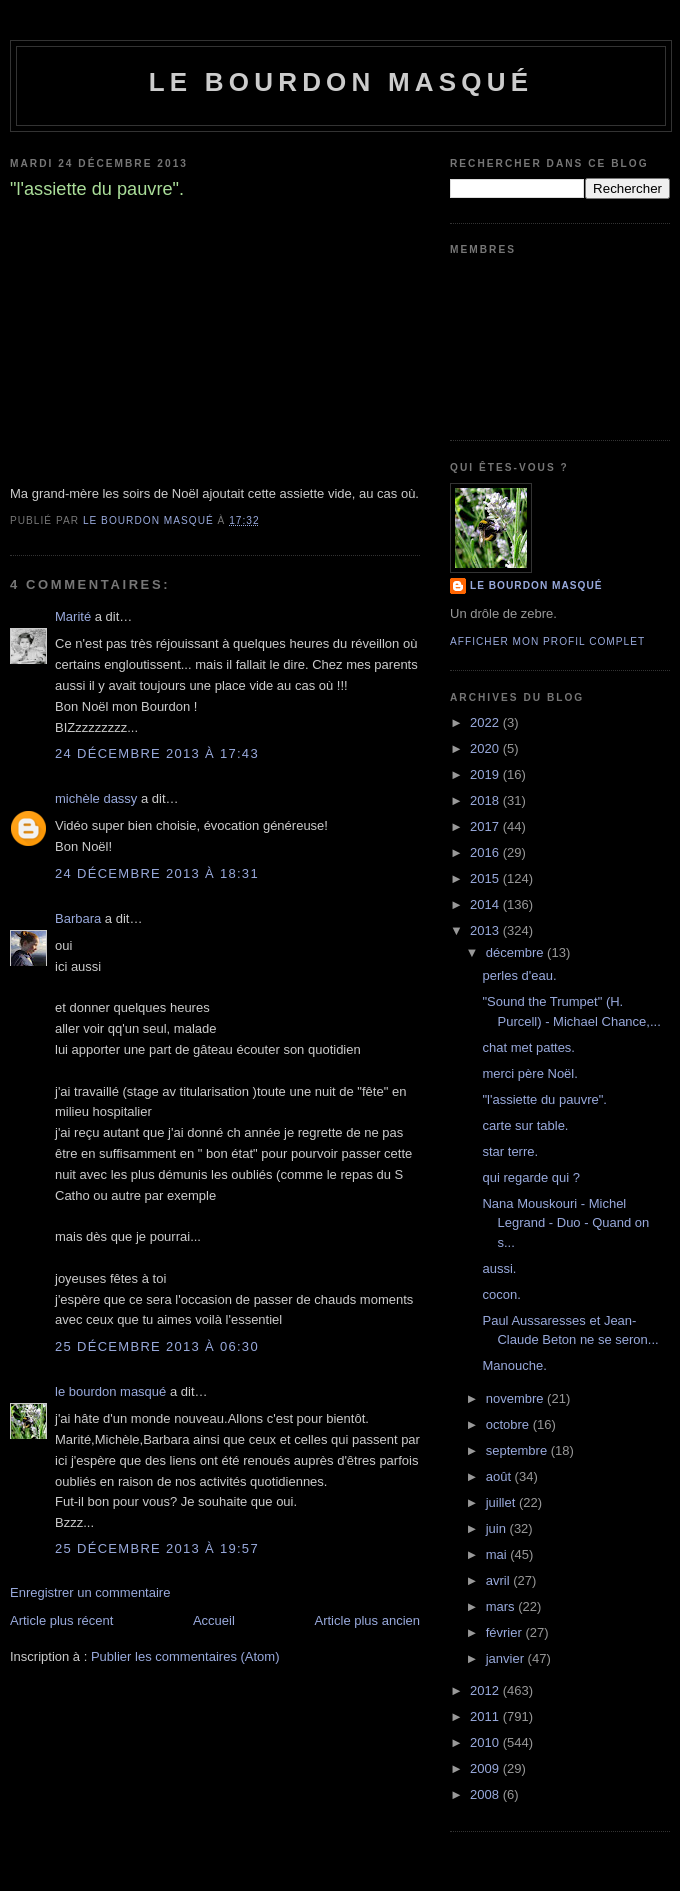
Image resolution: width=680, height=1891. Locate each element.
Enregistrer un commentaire (90, 1592)
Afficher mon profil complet (547, 641)
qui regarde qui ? (531, 1177)
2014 (486, 904)
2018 (486, 800)
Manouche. (514, 1365)
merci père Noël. (529, 1073)
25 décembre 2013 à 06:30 (157, 1346)
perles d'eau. (519, 975)
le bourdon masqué (341, 82)
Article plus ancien (368, 1620)
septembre (518, 1450)
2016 (486, 852)
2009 (486, 1768)
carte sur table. (525, 1125)
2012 (486, 1690)
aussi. (499, 1268)
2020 (486, 748)
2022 (486, 722)
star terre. (510, 1151)
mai (498, 1554)
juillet (502, 1502)
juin (498, 1528)
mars (502, 1606)
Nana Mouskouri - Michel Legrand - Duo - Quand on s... (565, 1223)
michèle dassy (96, 798)
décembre (516, 952)
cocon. (501, 1294)
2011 (486, 1716)
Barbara (78, 918)
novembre (516, 1398)
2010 (486, 1742)
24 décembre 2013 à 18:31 (157, 873)
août (500, 1476)
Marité (73, 616)
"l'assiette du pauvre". (544, 1099)
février (506, 1632)
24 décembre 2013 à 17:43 (157, 753)
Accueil (214, 1620)
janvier (507, 1658)
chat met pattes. (528, 1047)
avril (499, 1580)
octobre (509, 1424)
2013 (486, 930)
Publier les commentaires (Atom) (185, 1656)
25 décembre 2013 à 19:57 (157, 1548)
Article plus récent (61, 1620)
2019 (486, 774)
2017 (486, 826)
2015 (486, 878)
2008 (486, 1794)
